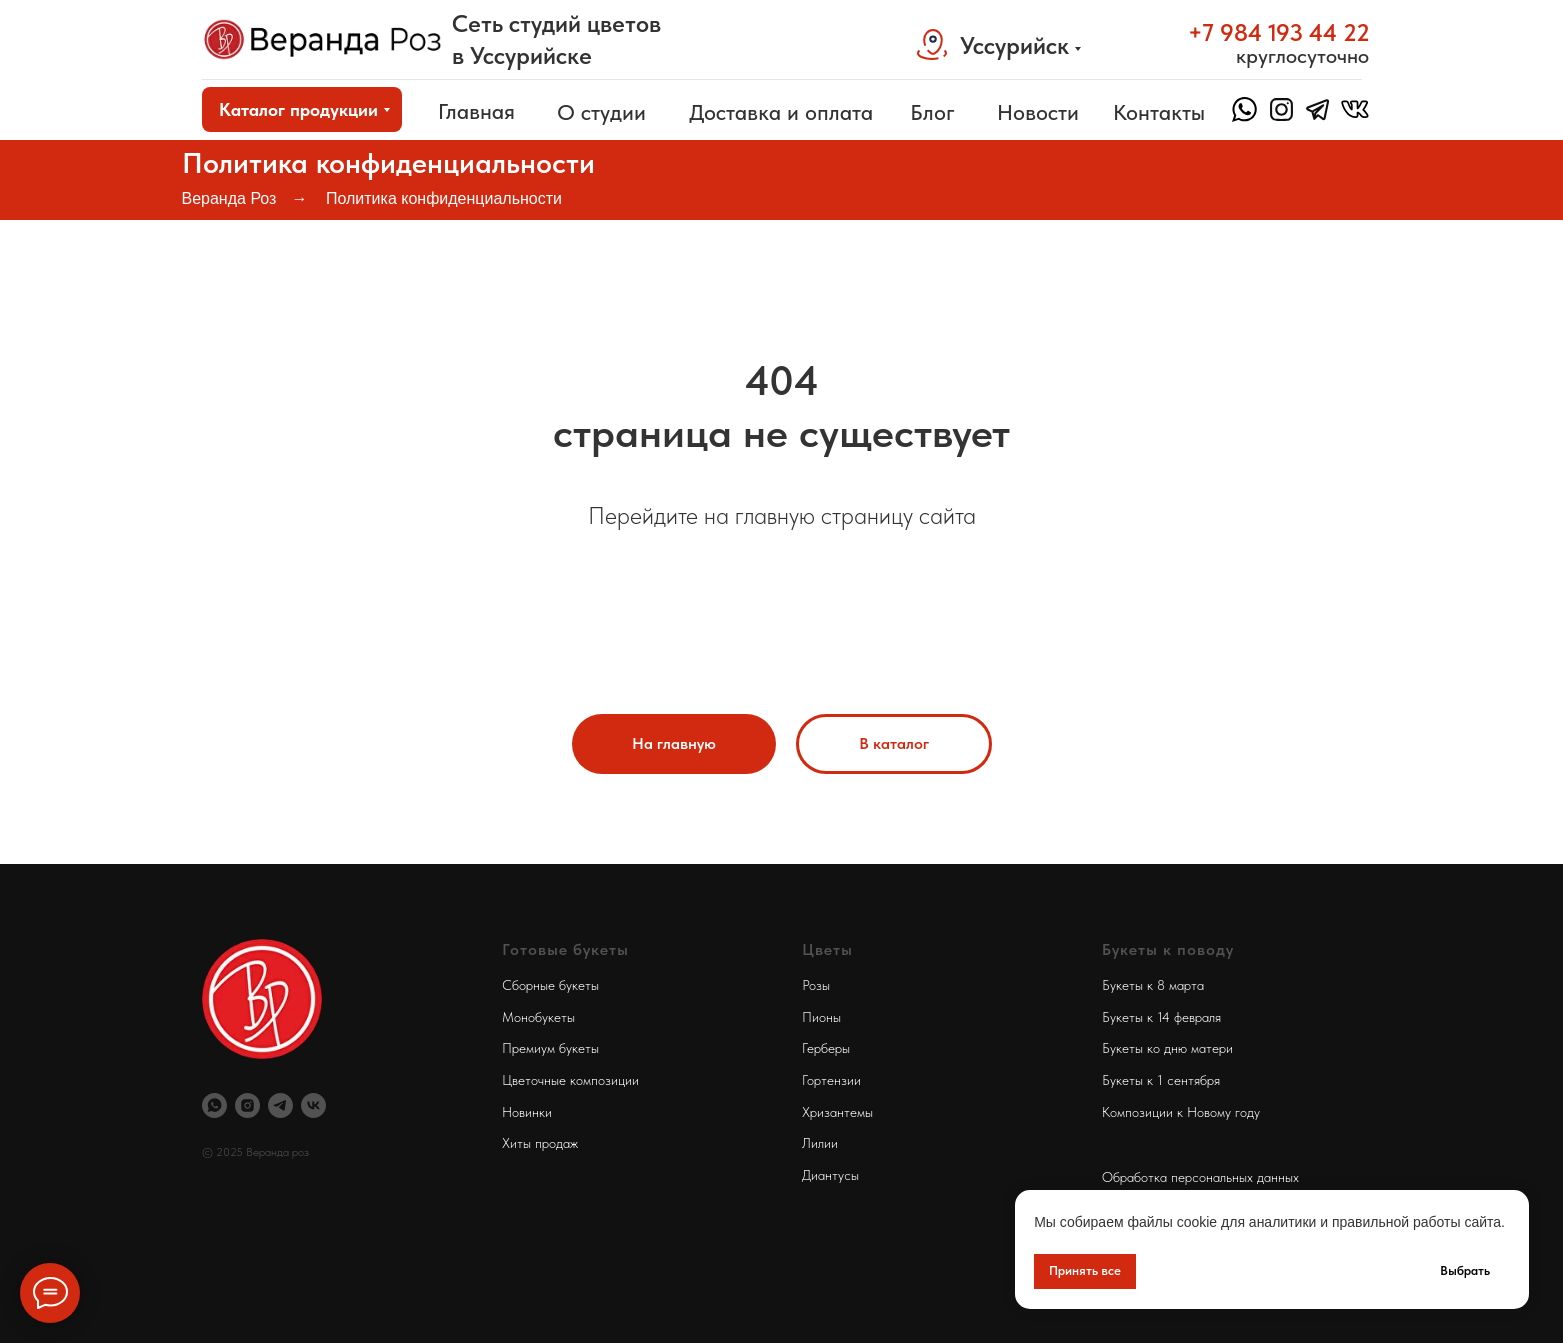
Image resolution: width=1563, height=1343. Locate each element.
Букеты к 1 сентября (1161, 1080)
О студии (601, 112)
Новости (1038, 112)
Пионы (821, 1017)
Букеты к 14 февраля (1161, 1017)
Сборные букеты (550, 985)
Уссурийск (1014, 45)
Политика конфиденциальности (444, 198)
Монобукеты (538, 1017)
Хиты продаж (540, 1143)
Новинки (527, 1112)
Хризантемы (837, 1112)
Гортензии (831, 1080)
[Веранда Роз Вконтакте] (313, 1105)
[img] (323, 39)
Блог (932, 112)
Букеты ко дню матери (1167, 1048)
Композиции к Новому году (1181, 1112)
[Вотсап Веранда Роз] (214, 1105)
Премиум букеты (550, 1048)
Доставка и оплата (781, 112)
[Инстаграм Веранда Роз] (247, 1105)
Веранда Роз (229, 198)
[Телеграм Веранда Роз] (280, 1105)
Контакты (1159, 112)
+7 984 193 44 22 (1279, 32)
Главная (476, 111)
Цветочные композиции (570, 1080)
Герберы (826, 1048)
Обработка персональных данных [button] (1200, 1177)
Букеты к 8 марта (1153, 985)
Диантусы (830, 1175)
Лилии (820, 1143)
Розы (816, 985)
